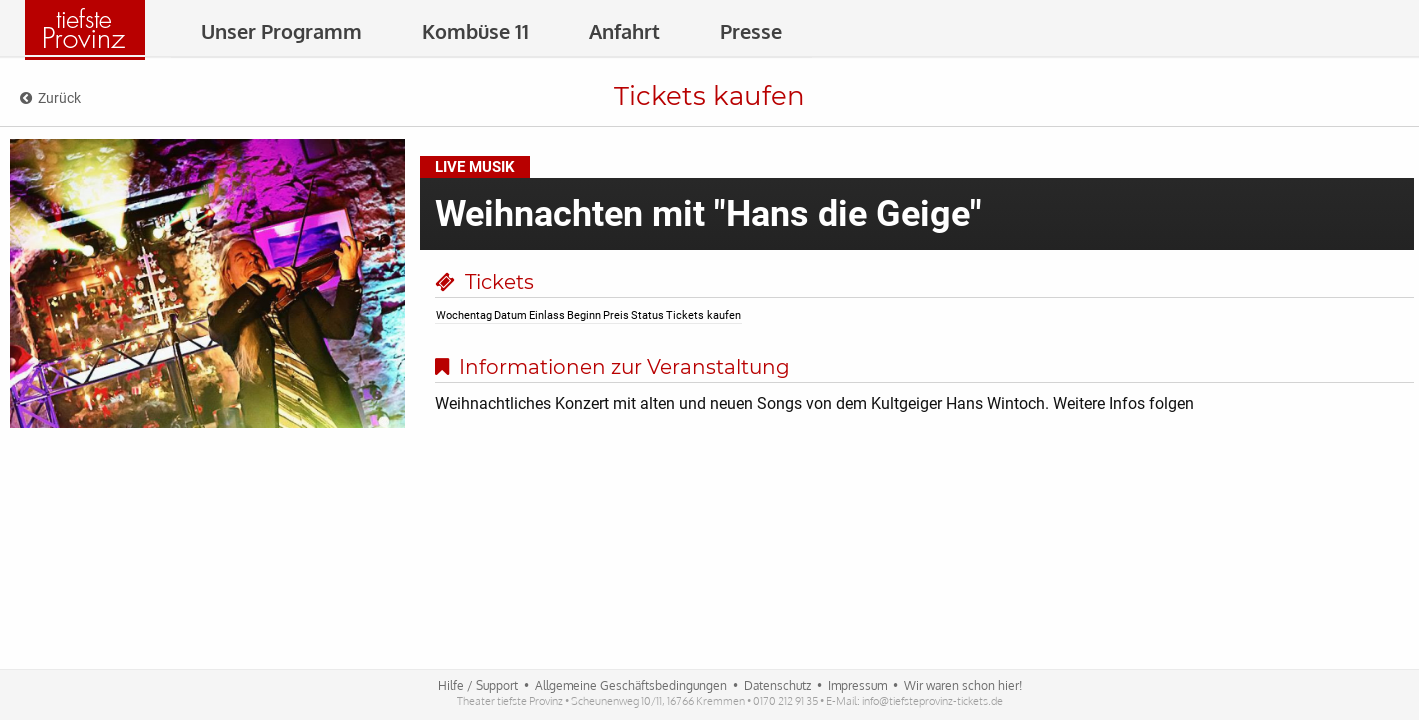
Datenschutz (777, 685)
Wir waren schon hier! (963, 685)
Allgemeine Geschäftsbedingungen (631, 685)
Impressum (857, 685)
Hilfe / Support (478, 685)
